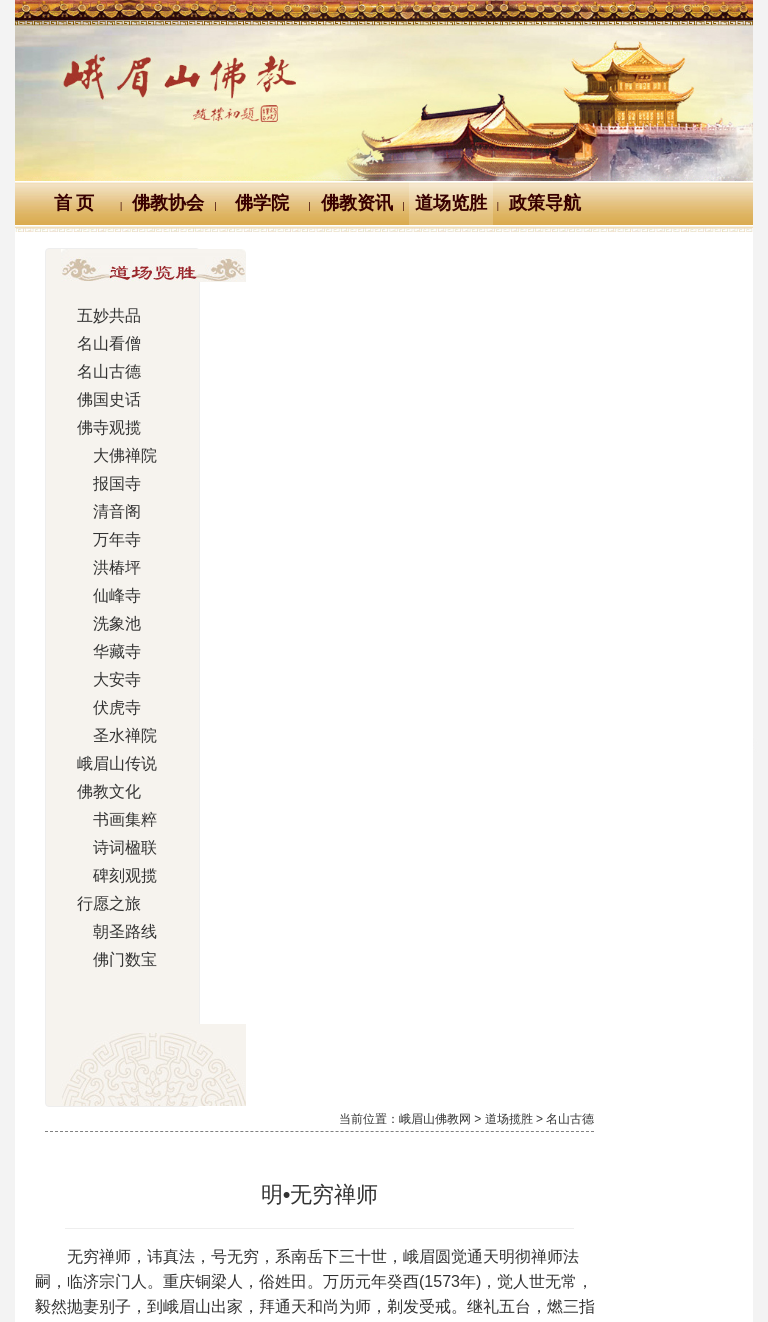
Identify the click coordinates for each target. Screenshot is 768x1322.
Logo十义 (71, 1163)
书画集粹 (110, 820)
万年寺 (103, 540)
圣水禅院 (110, 736)
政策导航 (545, 203)
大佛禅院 (110, 456)
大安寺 (103, 680)
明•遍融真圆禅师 (345, 844)
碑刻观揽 (110, 876)
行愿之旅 (103, 904)
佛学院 (262, 203)
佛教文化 (103, 792)
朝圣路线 (110, 932)
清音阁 (103, 512)
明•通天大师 (680, 844)
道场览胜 (451, 203)
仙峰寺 (103, 596)
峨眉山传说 (110, 764)
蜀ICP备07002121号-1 (384, 1279)
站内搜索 (698, 1163)
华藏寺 (103, 652)
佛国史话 (103, 400)
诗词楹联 (110, 848)
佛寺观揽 (103, 428)
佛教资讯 (357, 203)
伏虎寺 (103, 708)
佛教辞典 (292, 1163)
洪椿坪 (103, 568)
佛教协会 (168, 203)
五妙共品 (103, 316)
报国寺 (103, 484)
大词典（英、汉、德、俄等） (532, 1163)
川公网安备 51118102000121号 (197, 1256)
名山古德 (103, 372)
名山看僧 (103, 344)
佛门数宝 (110, 960)
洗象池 (103, 624)
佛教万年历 (183, 1163)
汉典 (381, 1163)
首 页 (74, 203)
